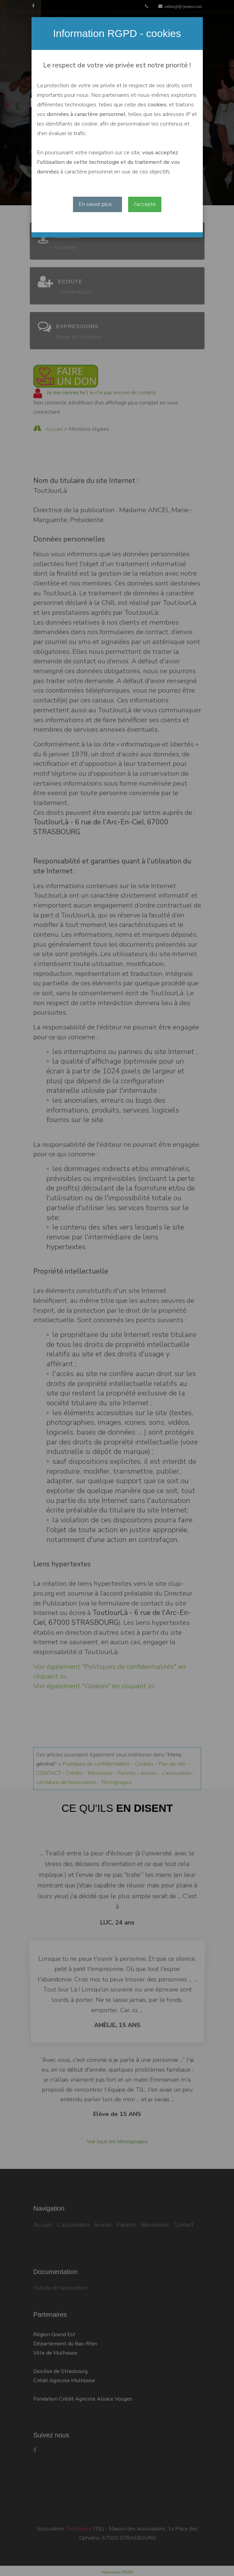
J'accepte (145, 204)
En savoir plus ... (97, 204)
